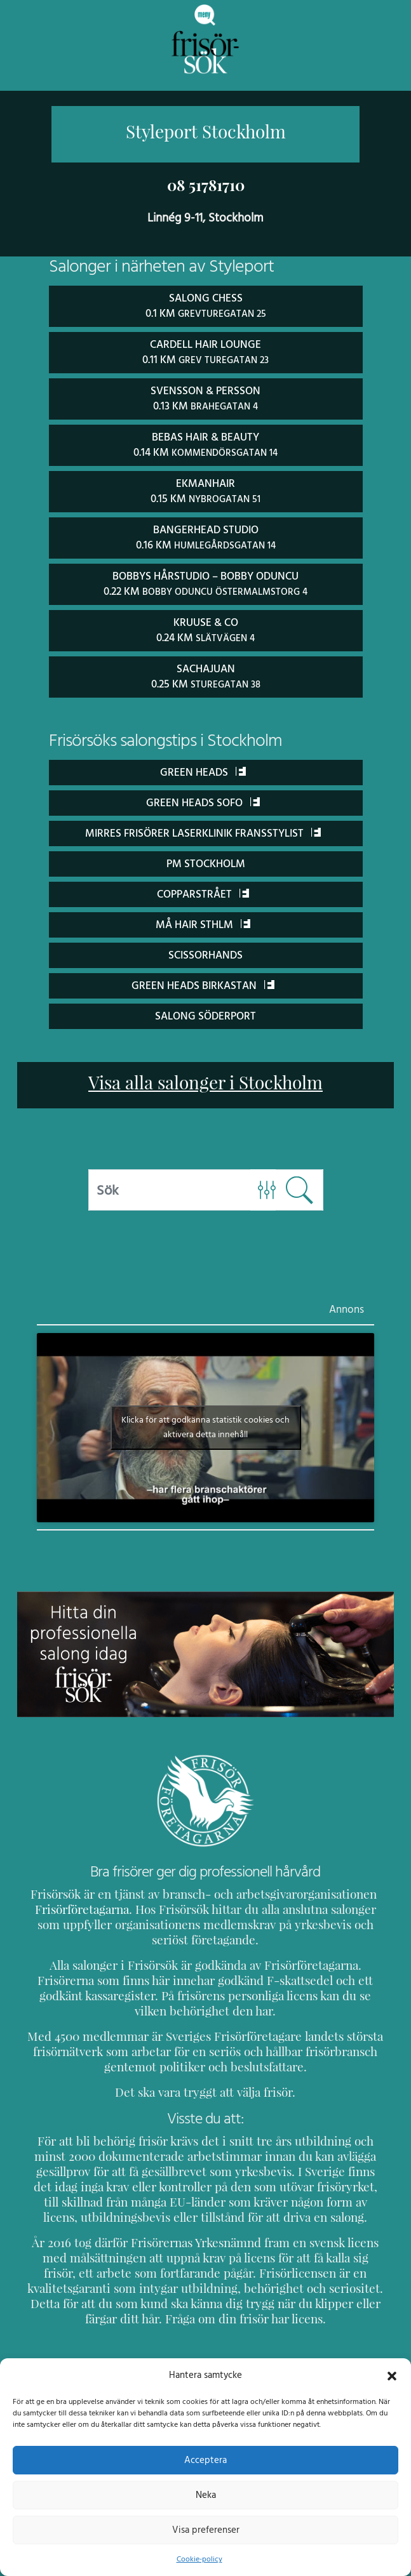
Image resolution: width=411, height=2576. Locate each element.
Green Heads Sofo (203, 796)
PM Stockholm (205, 857)
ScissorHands (205, 949)
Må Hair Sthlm (203, 918)
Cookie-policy (199, 2559)
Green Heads (203, 766)
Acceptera (205, 2459)
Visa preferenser (205, 2529)
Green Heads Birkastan (203, 979)
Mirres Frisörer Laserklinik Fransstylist (203, 827)
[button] (392, 2374)
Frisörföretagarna (79, 1903)
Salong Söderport (205, 1010)
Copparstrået (203, 888)
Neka (205, 2494)
